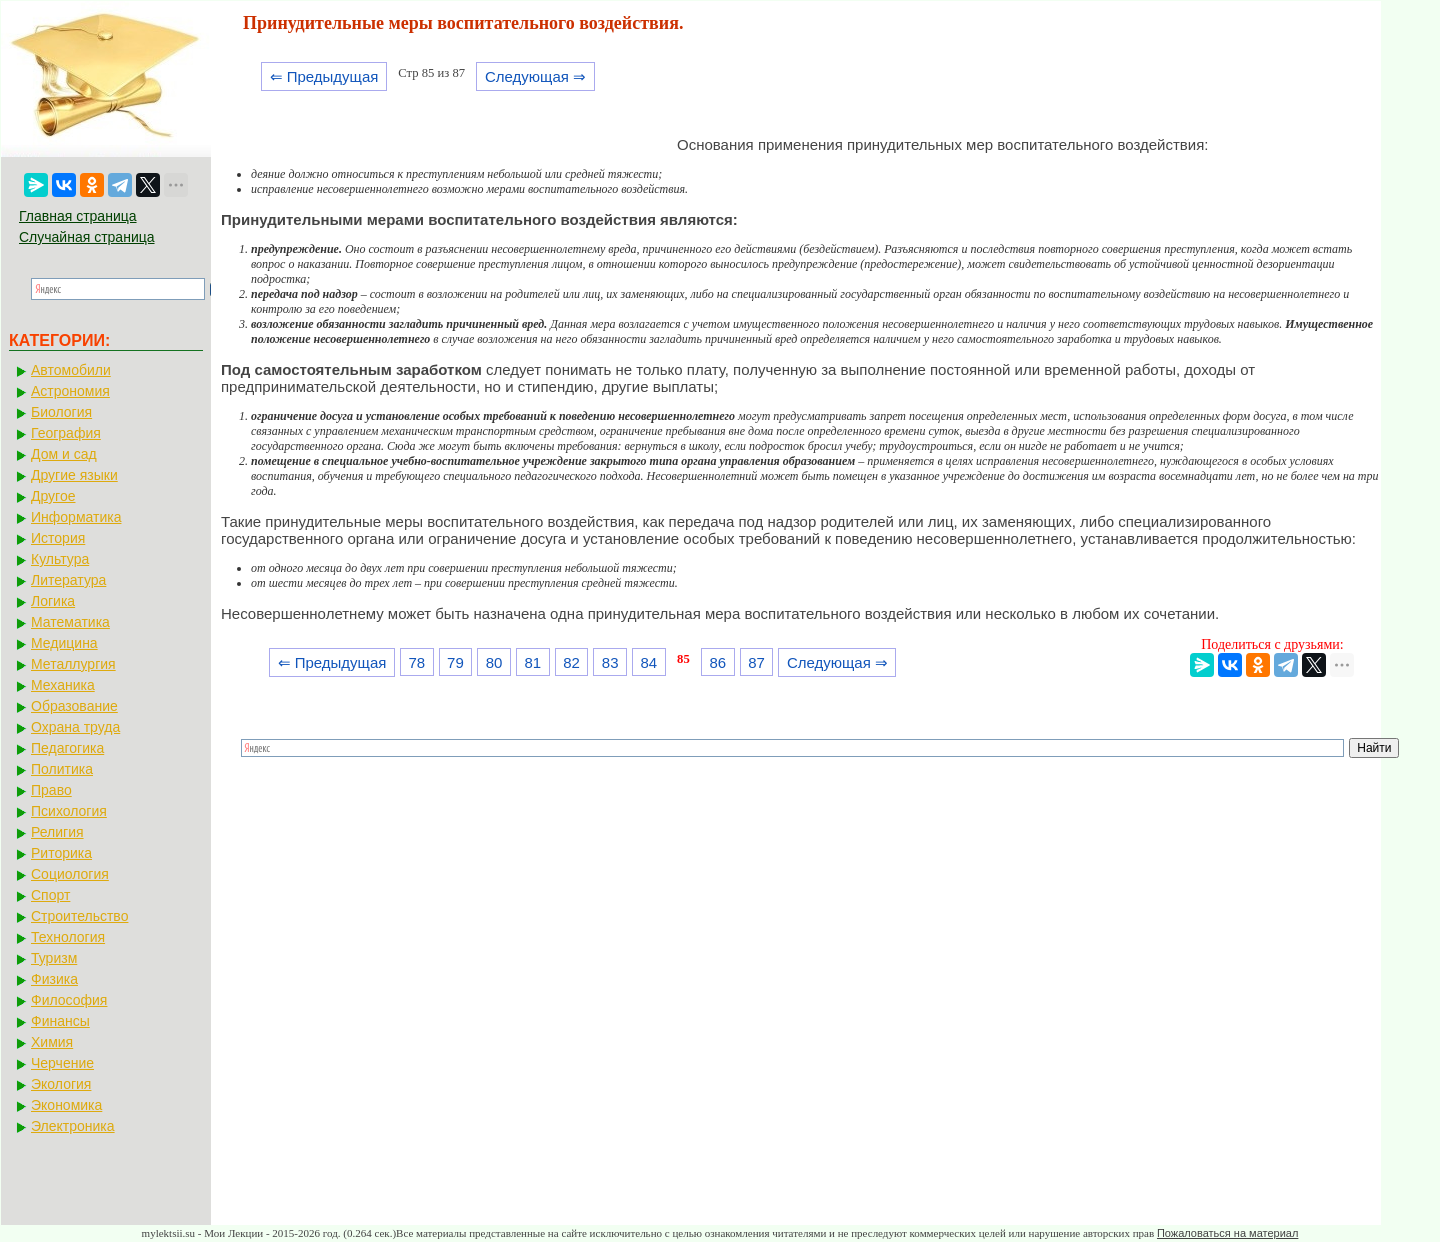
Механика (63, 685)
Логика (53, 601)
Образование (74, 706)
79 (455, 662)
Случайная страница (87, 237)
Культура (60, 559)
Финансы (60, 1021)
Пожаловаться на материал (1227, 1233)
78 (416, 662)
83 (610, 662)
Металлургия (73, 664)
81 (532, 662)
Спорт (50, 895)
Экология (61, 1084)
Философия (69, 1000)
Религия (57, 832)
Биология (61, 412)
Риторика (61, 853)
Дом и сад (64, 454)
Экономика (66, 1105)
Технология (68, 937)
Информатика (76, 517)
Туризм (54, 958)
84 (649, 662)
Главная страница (78, 216)
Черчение (62, 1063)
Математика (70, 622)
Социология (70, 874)
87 (756, 662)
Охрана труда (75, 727)
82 (571, 662)
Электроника (73, 1126)
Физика (54, 979)
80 (494, 662)
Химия (52, 1042)
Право (51, 790)
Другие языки (74, 475)
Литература (68, 580)
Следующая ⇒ (535, 76)
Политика (62, 769)
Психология (69, 811)
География (66, 433)
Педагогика (67, 748)
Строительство (79, 916)
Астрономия (70, 391)
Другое (53, 496)
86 (718, 662)
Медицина (64, 643)
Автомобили (71, 370)
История (58, 538)
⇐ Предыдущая (324, 76)
